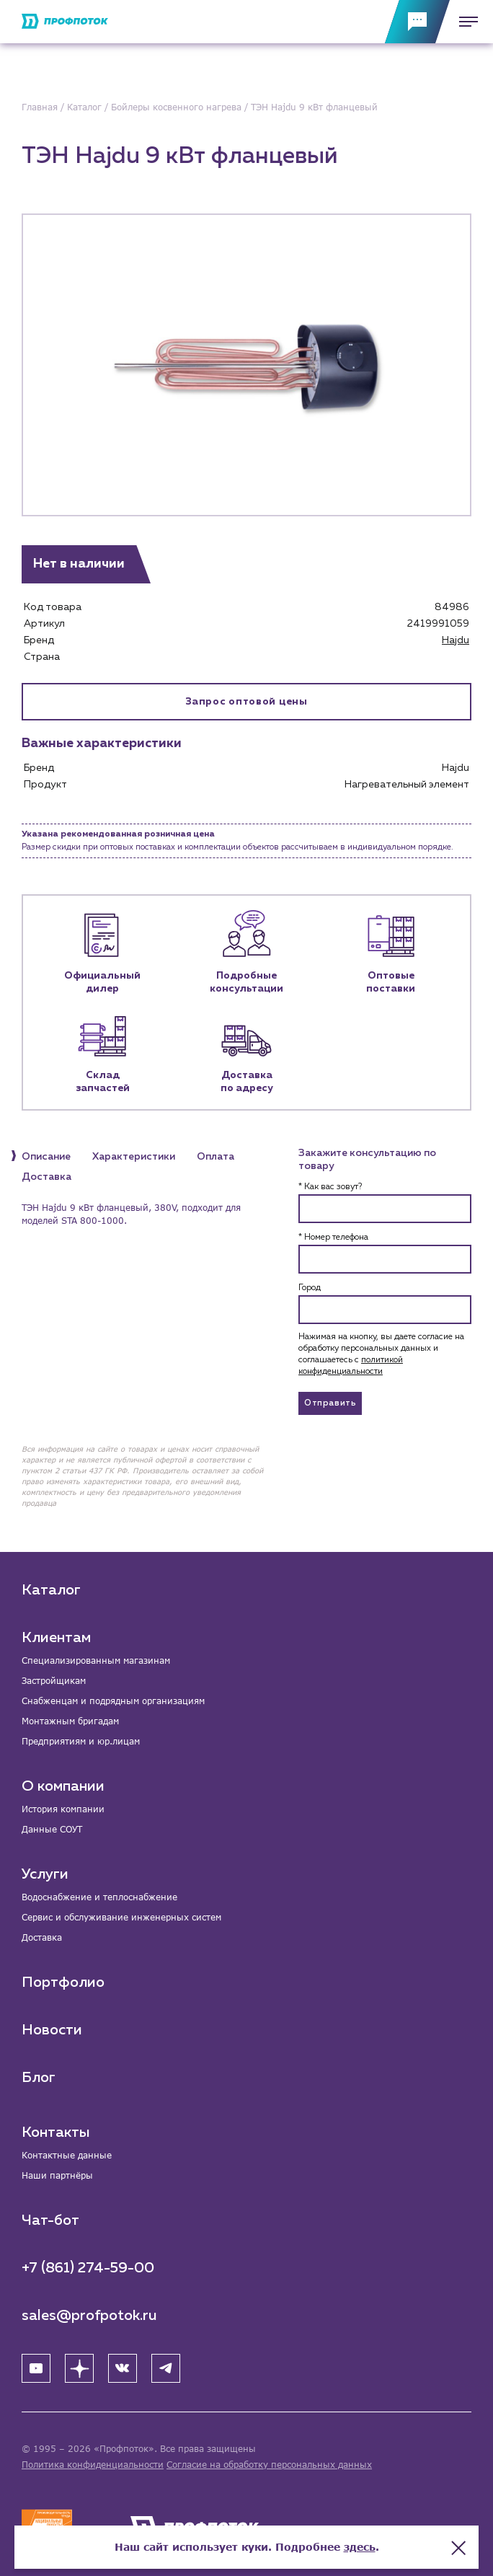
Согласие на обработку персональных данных (269, 2464)
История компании (63, 1809)
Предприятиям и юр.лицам (81, 1741)
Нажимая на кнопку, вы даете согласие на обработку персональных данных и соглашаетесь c (381, 1354)
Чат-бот (50, 2220)
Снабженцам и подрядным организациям (113, 1700)
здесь (360, 2547)
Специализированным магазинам (96, 1660)
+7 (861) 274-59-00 (88, 2268)
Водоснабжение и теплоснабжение (99, 1897)
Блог (38, 2077)
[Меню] (464, 21)
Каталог (51, 1590)
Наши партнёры (57, 2175)
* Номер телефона (333, 1237)
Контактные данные (67, 2155)
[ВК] (122, 2368)
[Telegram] (165, 2368)
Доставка (42, 1937)
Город (309, 1288)
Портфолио (63, 1982)
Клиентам (56, 1638)
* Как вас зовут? (330, 1187)
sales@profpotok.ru (89, 2315)
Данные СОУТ (52, 1829)
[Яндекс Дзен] (79, 2368)
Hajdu (455, 640)
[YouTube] (36, 2368)
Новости (52, 2030)
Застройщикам (54, 1680)
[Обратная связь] (417, 21)
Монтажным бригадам (70, 1721)
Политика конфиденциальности (93, 2464)
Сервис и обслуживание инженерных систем (121, 1917)
